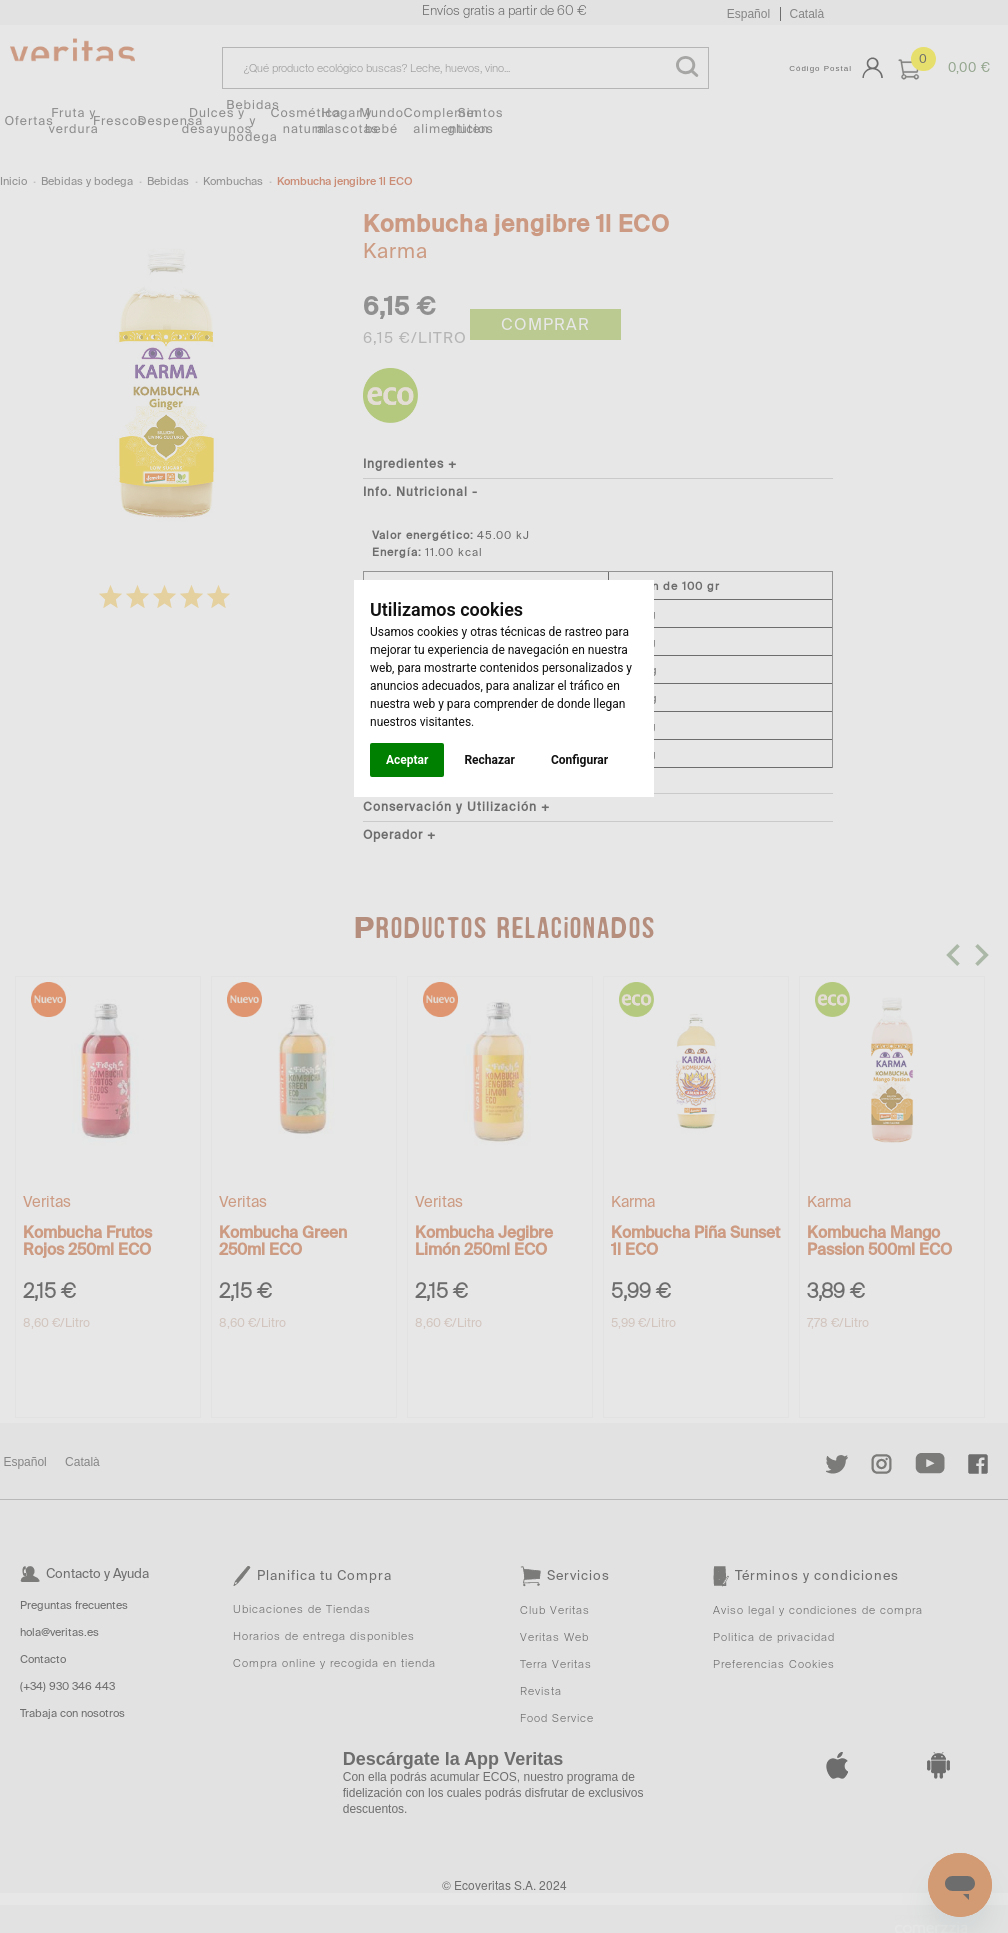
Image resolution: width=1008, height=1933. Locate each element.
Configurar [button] (579, 760)
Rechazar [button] (489, 760)
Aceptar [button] (407, 760)
